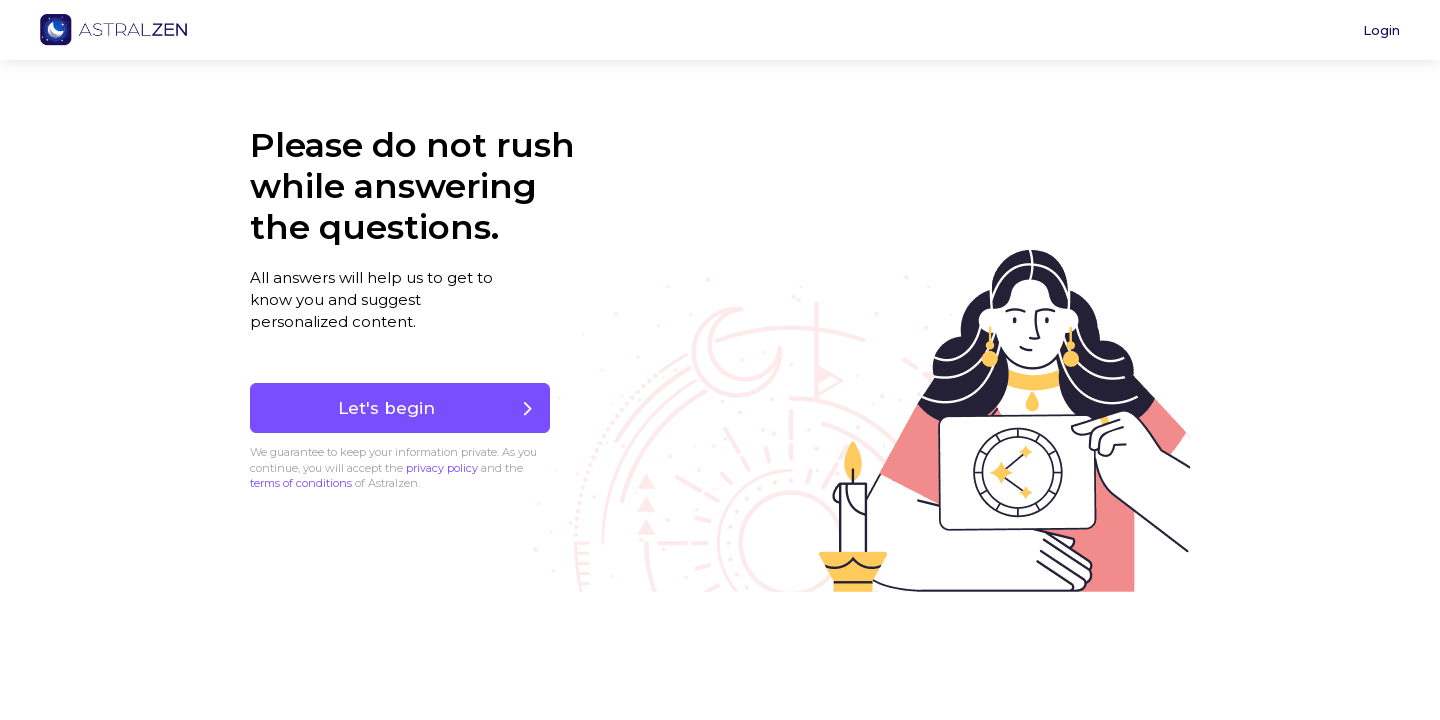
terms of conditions (301, 483)
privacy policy (442, 468)
